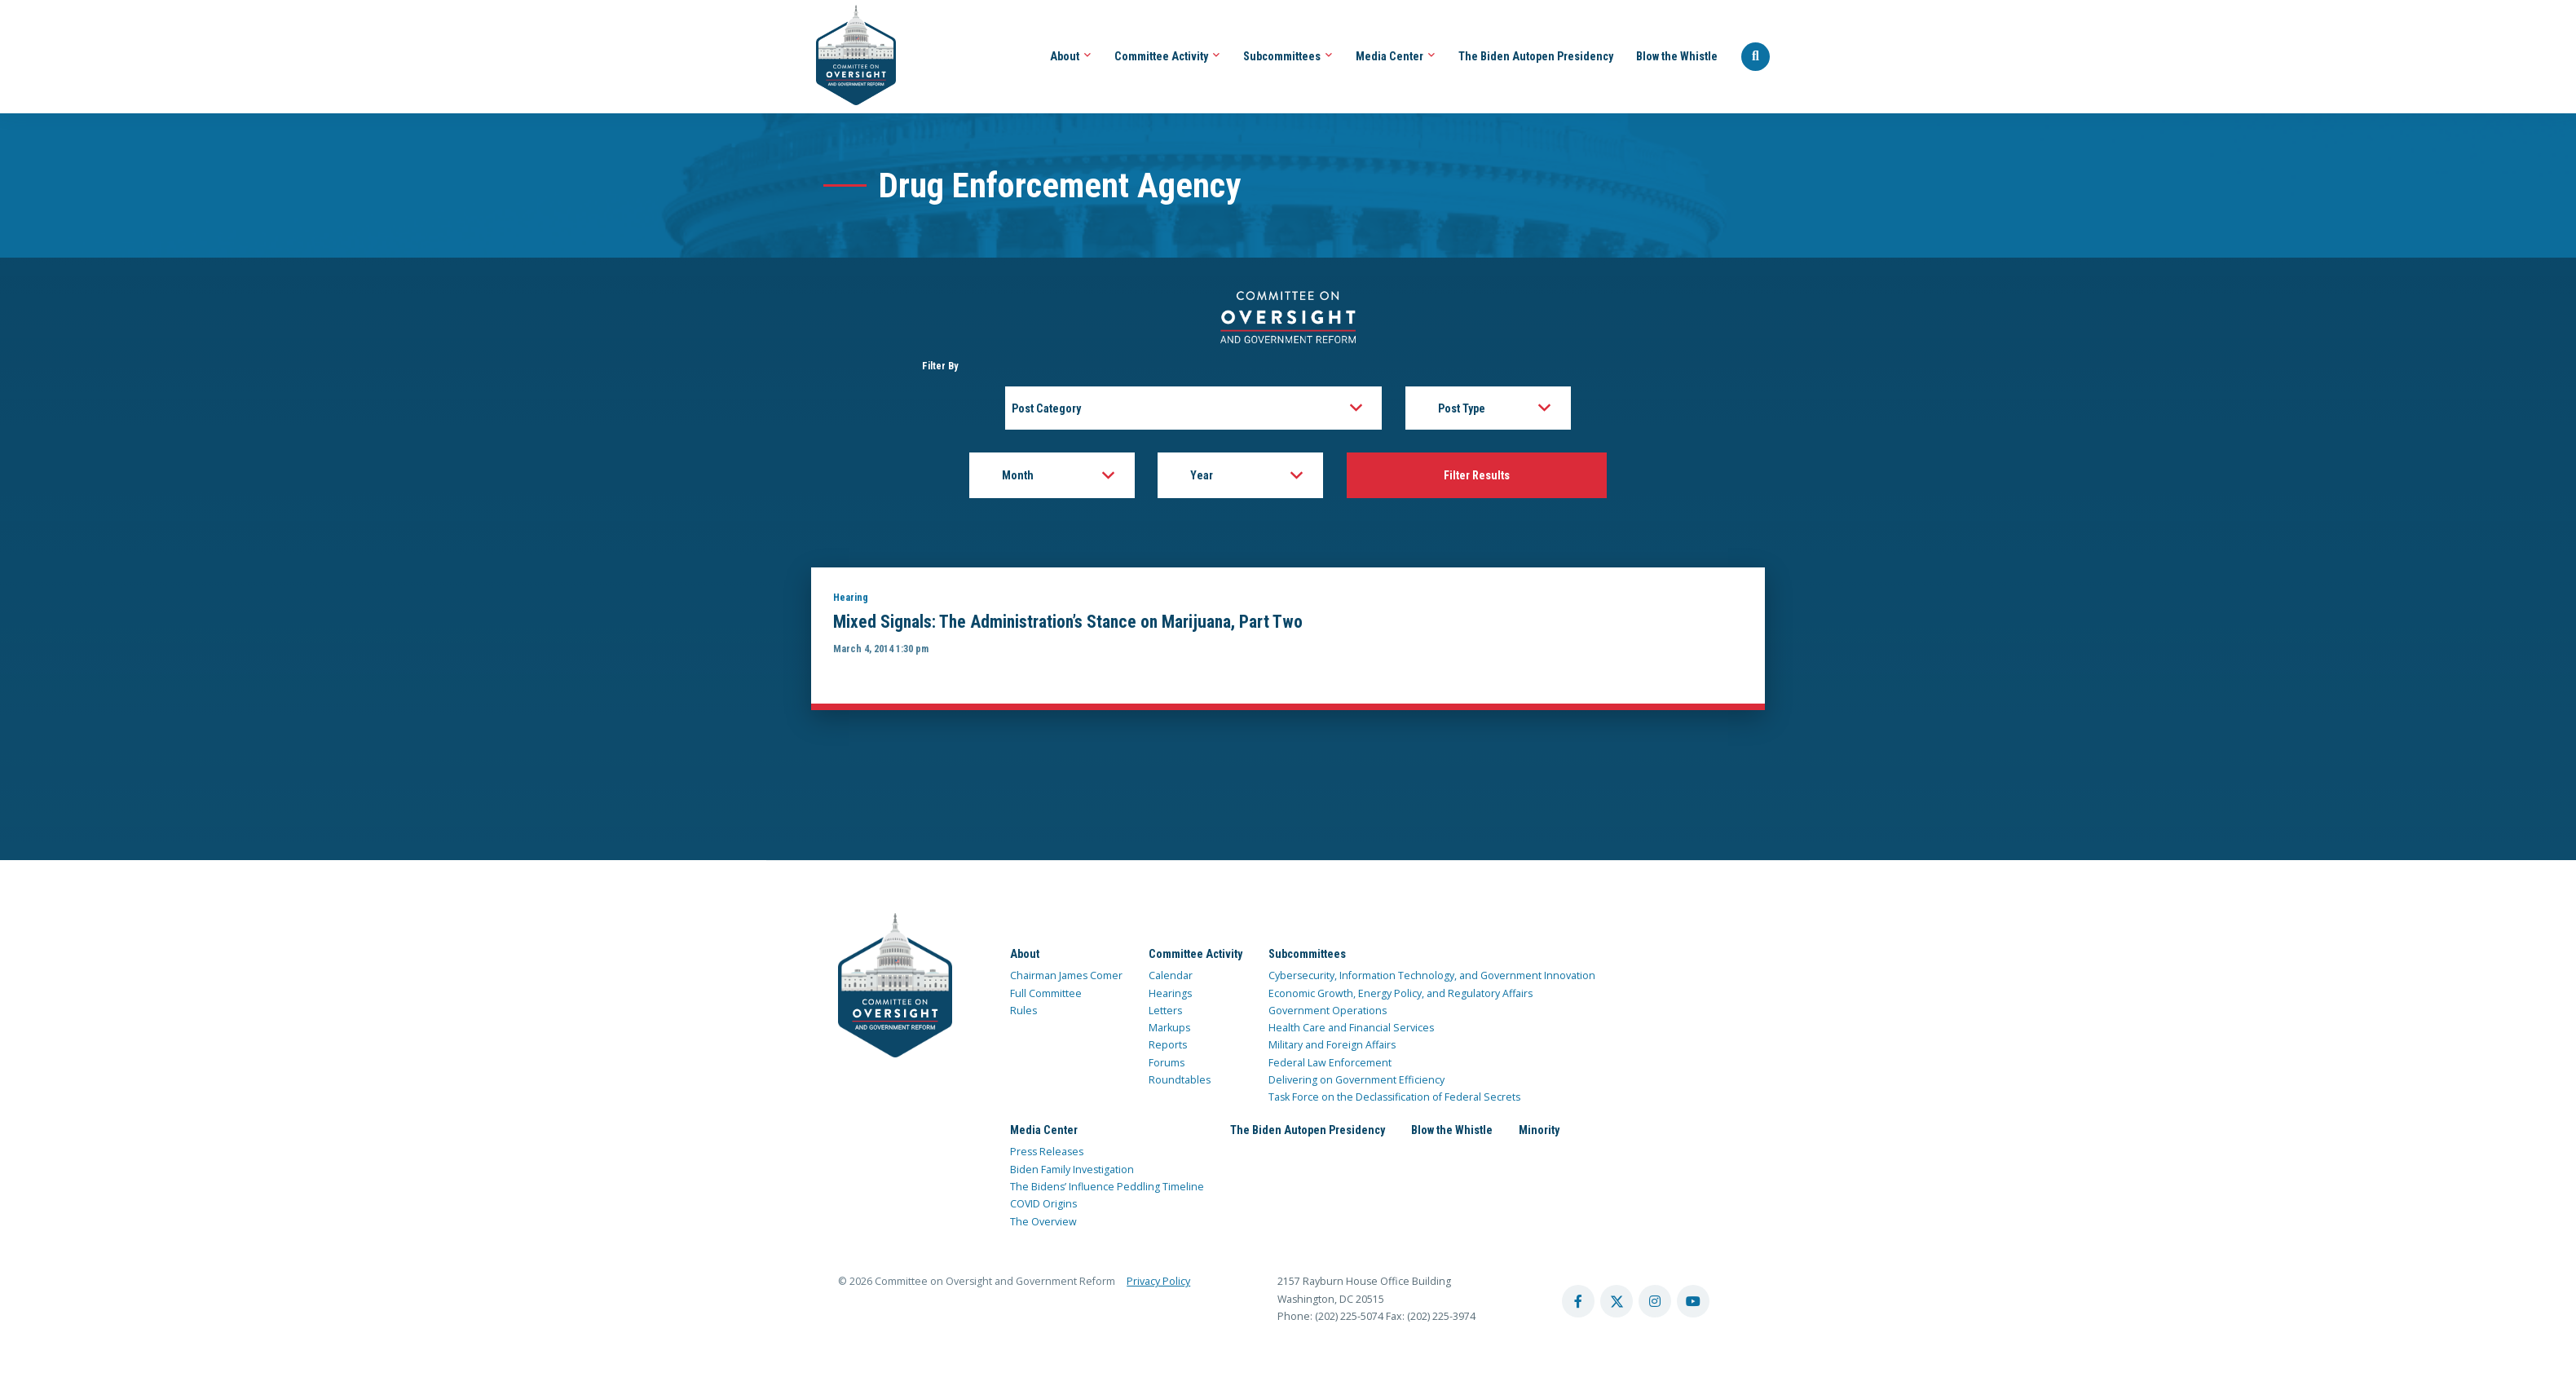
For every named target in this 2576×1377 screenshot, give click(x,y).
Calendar (1171, 977)
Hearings (1170, 995)
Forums (1166, 1064)
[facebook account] (1578, 1303)
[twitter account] (1616, 1303)
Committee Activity (1167, 56)
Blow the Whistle (1677, 56)
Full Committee (1046, 995)
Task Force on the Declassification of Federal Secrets (1394, 1099)
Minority (1539, 1131)
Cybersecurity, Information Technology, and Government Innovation (1431, 977)
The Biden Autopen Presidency (1535, 56)
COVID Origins (1043, 1205)
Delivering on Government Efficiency (1356, 1081)
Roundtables (1180, 1081)
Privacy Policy (1158, 1284)
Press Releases (1046, 1153)
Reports (1168, 1047)
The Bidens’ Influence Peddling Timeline (1107, 1188)
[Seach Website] (1756, 57)
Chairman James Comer (1066, 977)
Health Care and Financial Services (1351, 1029)
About (1071, 56)
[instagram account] (1655, 1303)
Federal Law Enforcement (1330, 1064)
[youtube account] (1693, 1303)
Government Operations (1327, 1012)
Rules (1023, 1012)
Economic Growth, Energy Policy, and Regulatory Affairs (1400, 995)
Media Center (1396, 56)
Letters (1165, 1012)
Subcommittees (1288, 56)
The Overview (1043, 1223)
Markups (1169, 1029)
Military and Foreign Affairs (1332, 1047)
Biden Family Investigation (1072, 1171)
